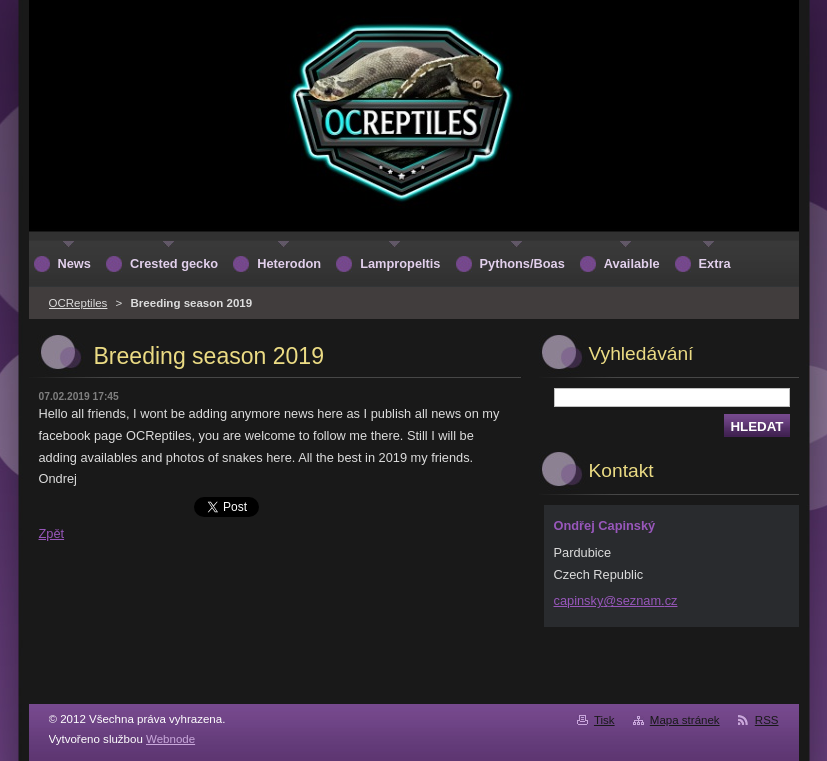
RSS (767, 720)
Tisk (604, 720)
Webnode (170, 739)
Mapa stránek (685, 720)
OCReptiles (78, 303)
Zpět (52, 533)
